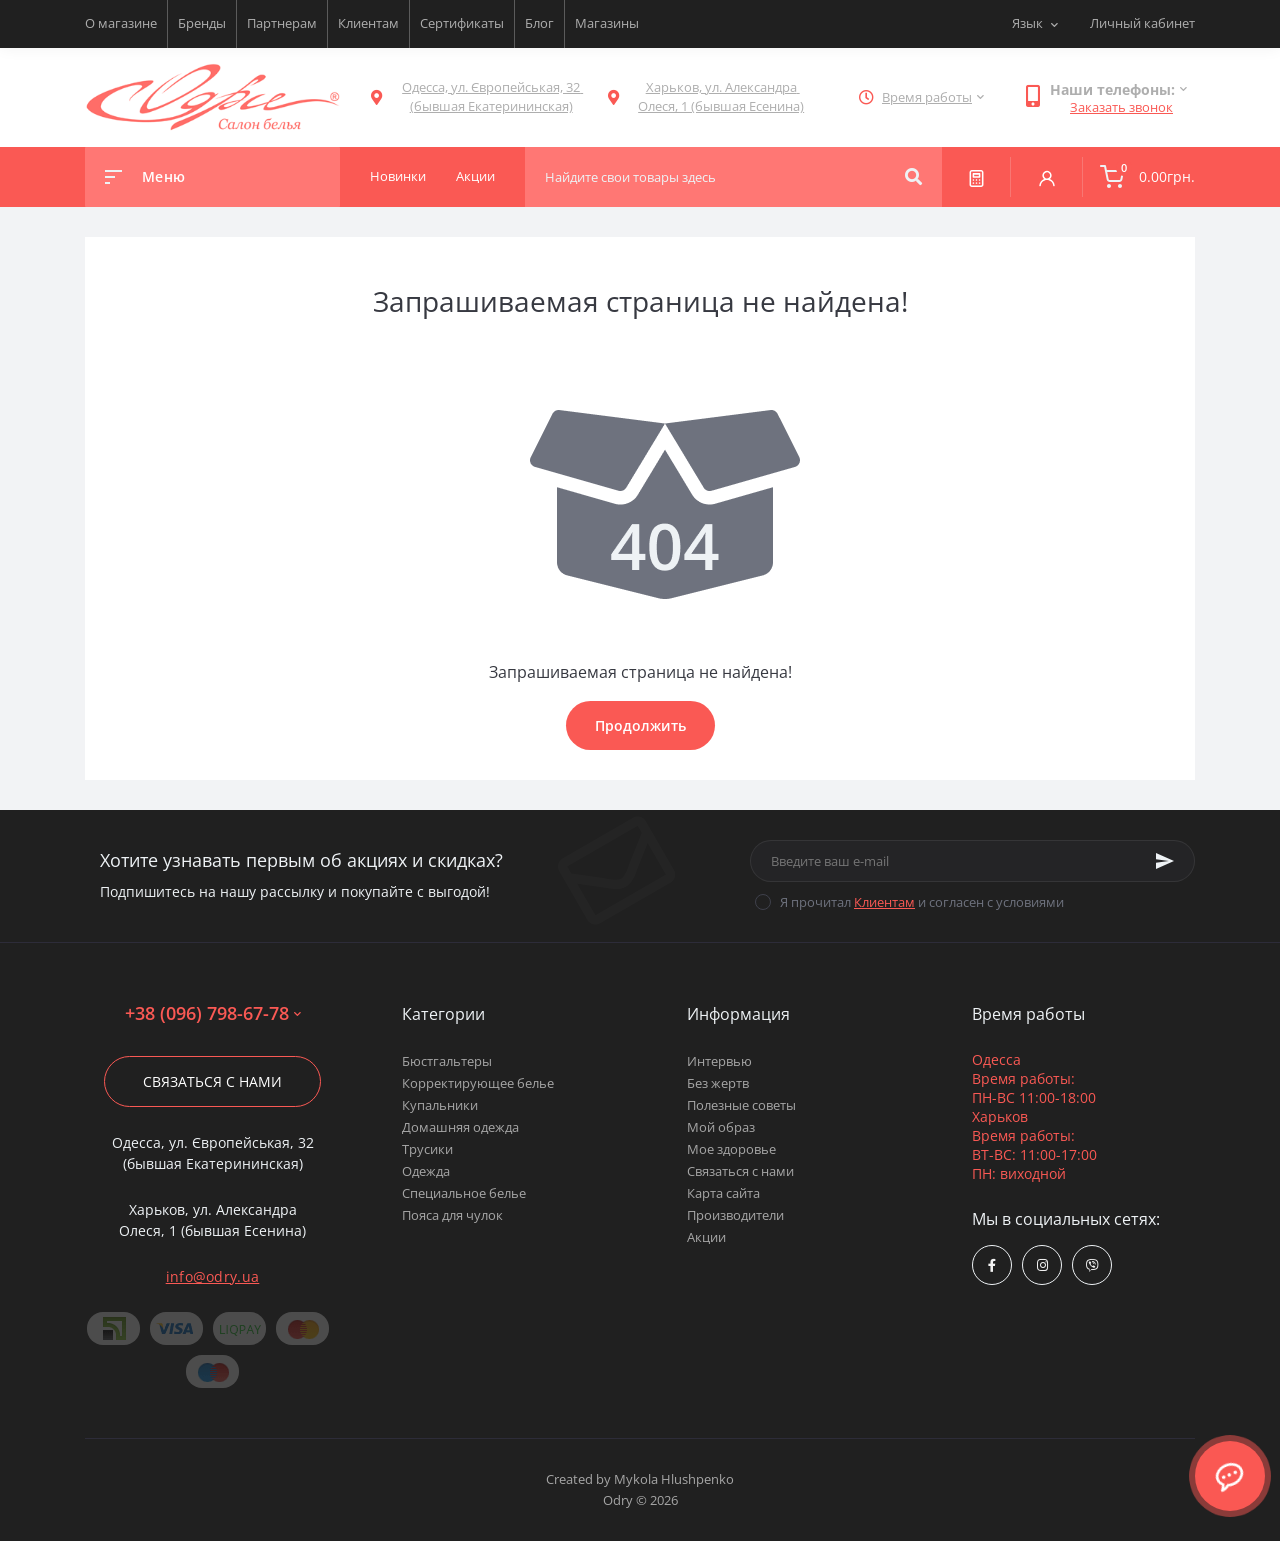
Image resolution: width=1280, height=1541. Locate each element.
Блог (539, 23)
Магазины (607, 23)
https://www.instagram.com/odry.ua (1042, 1265)
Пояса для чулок (452, 1215)
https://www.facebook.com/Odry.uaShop (992, 1265)
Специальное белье (464, 1193)
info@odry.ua (213, 1276)
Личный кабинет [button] (1142, 23)
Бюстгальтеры (447, 1061)
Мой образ (721, 1127)
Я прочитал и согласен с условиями (922, 902)
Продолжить (640, 725)
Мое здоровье (731, 1149)
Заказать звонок (1121, 107)
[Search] (913, 177)
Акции (706, 1237)
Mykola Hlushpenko (674, 1479)
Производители (735, 1215)
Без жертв (718, 1083)
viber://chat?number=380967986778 (1092, 1265)
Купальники (440, 1105)
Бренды (202, 23)
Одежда (426, 1171)
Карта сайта (723, 1193)
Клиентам (368, 23)
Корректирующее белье (478, 1083)
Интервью (719, 1061)
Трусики (427, 1149)
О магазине (121, 23)
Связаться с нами (212, 1081)
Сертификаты (462, 23)
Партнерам (282, 23)
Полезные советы (741, 1105)
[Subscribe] (1165, 861)
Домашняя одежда (460, 1127)
